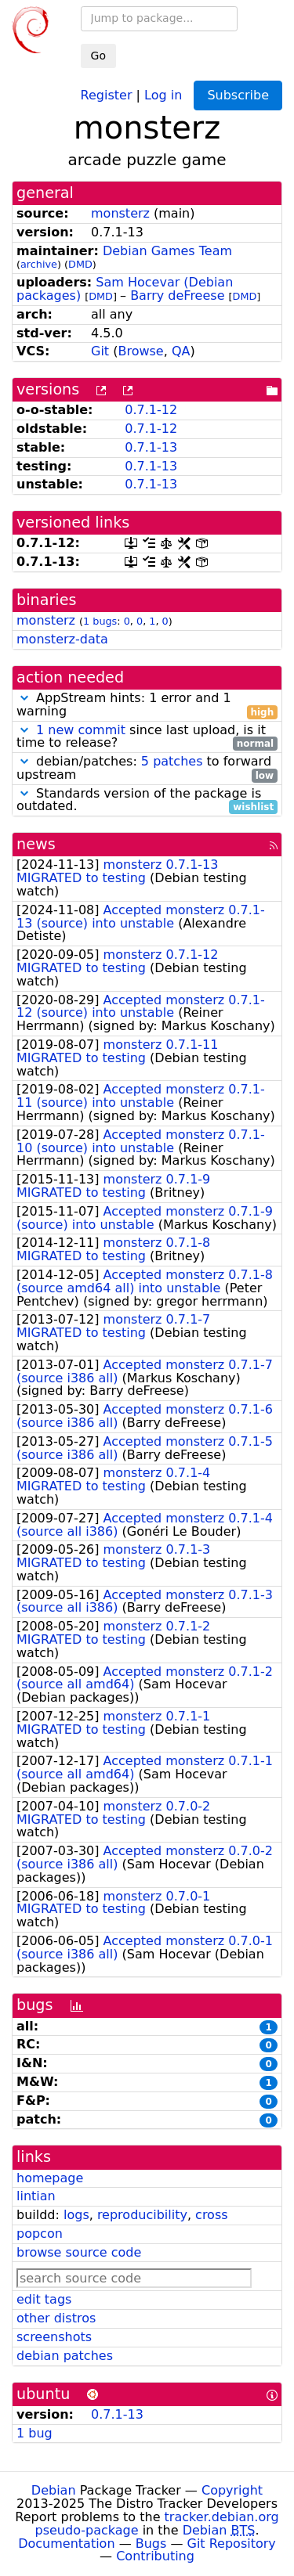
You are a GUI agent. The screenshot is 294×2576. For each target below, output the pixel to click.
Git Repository (231, 2543)
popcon (39, 2233)
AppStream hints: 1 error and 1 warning (147, 705)
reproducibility (142, 2214)
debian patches (64, 2355)
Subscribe (238, 95)
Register (106, 94)
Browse (140, 351)
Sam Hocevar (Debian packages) (124, 289)
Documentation (66, 2543)
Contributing (155, 2556)
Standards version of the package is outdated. (147, 800)
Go (98, 55)
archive (38, 264)
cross (211, 2214)
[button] (24, 697)
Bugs (151, 2543)
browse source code (78, 2252)
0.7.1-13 (151, 447)
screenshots (54, 2336)
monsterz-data (62, 639)
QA (181, 351)
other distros (56, 2318)
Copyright (232, 2490)
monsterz (120, 213)
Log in (163, 94)
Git (100, 351)
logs (76, 2214)
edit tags (43, 2299)
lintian (36, 2196)
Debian (53, 2490)
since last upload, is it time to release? (147, 737)
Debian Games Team (167, 250)
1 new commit (80, 729)
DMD (80, 264)
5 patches (172, 761)
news (36, 844)
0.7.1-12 (151, 409)
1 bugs (100, 621)
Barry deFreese (177, 295)
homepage (49, 2178)
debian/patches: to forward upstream (147, 768)
